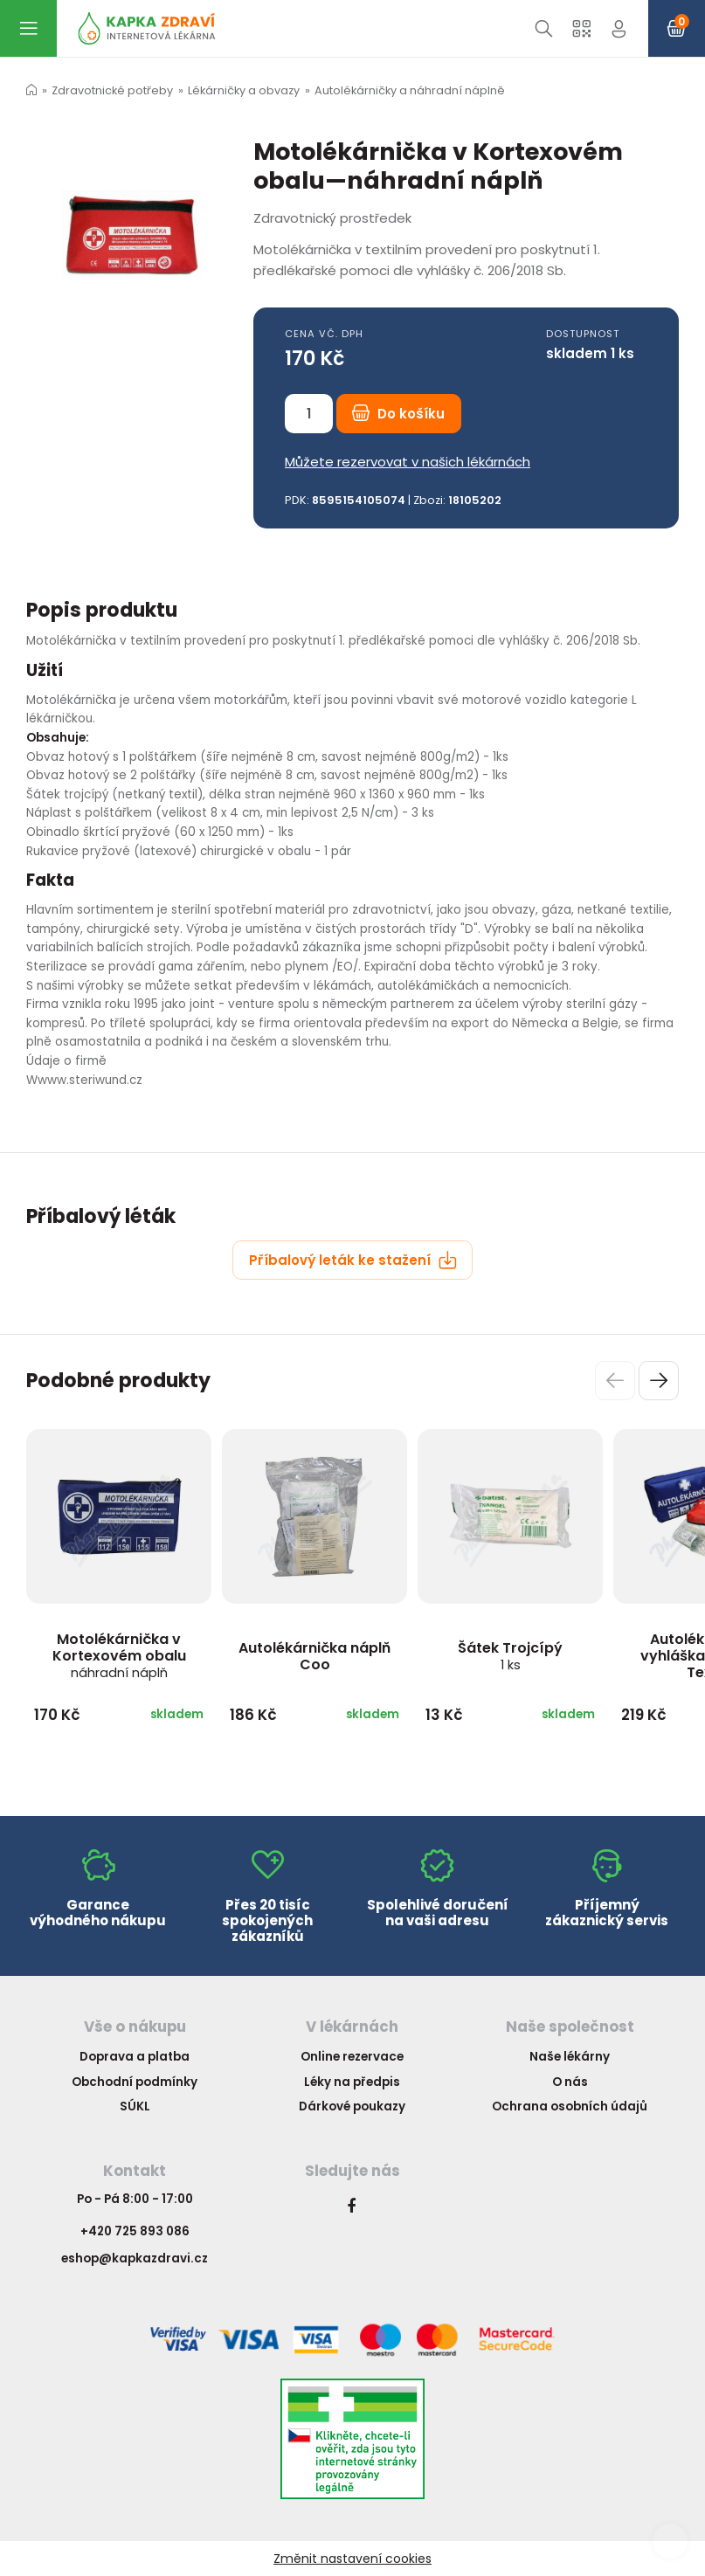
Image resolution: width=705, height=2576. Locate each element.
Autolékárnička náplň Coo (314, 1656)
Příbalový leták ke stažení (353, 1260)
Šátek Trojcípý (510, 1656)
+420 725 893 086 (135, 2231)
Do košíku (398, 413)
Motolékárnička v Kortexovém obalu (119, 1655)
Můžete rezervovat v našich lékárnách (407, 461)
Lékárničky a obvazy (244, 90)
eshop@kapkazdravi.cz (134, 2258)
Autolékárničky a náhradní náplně (409, 90)
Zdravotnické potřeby (112, 90)
